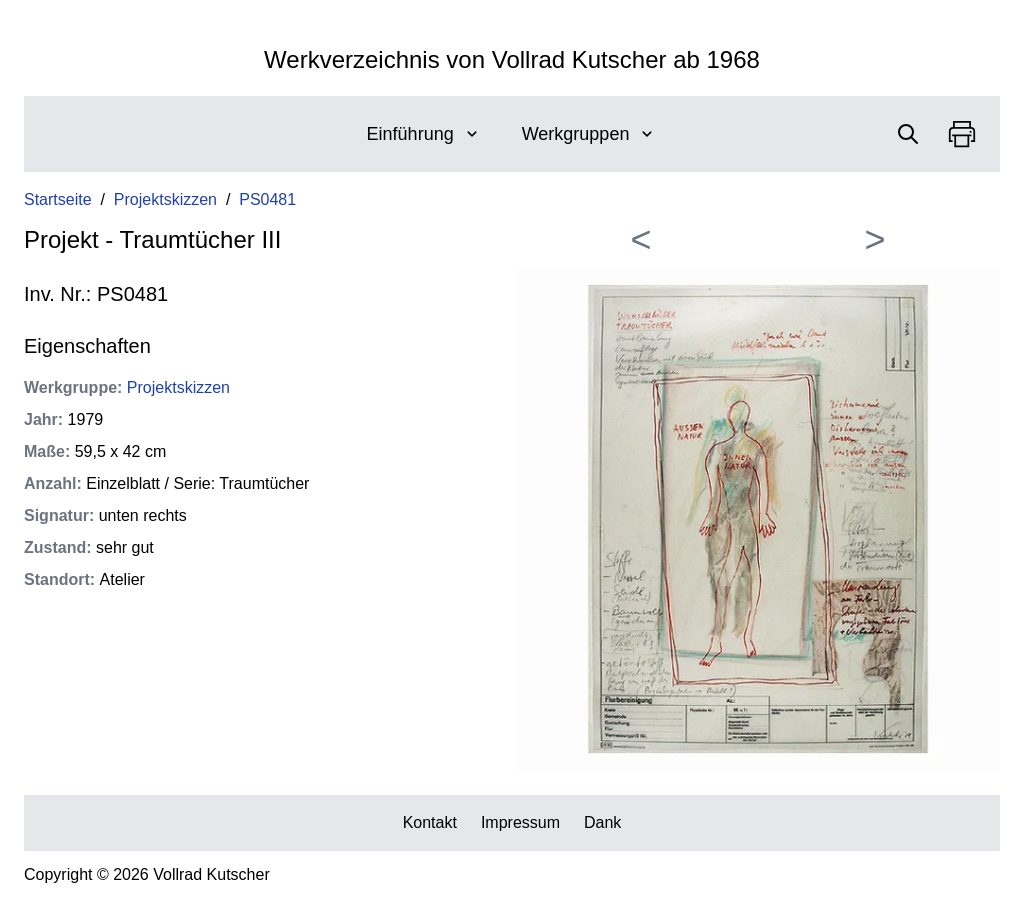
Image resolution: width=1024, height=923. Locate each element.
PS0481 (267, 199)
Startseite (58, 199)
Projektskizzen (165, 199)
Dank (602, 822)
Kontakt (430, 822)
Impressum (520, 822)
